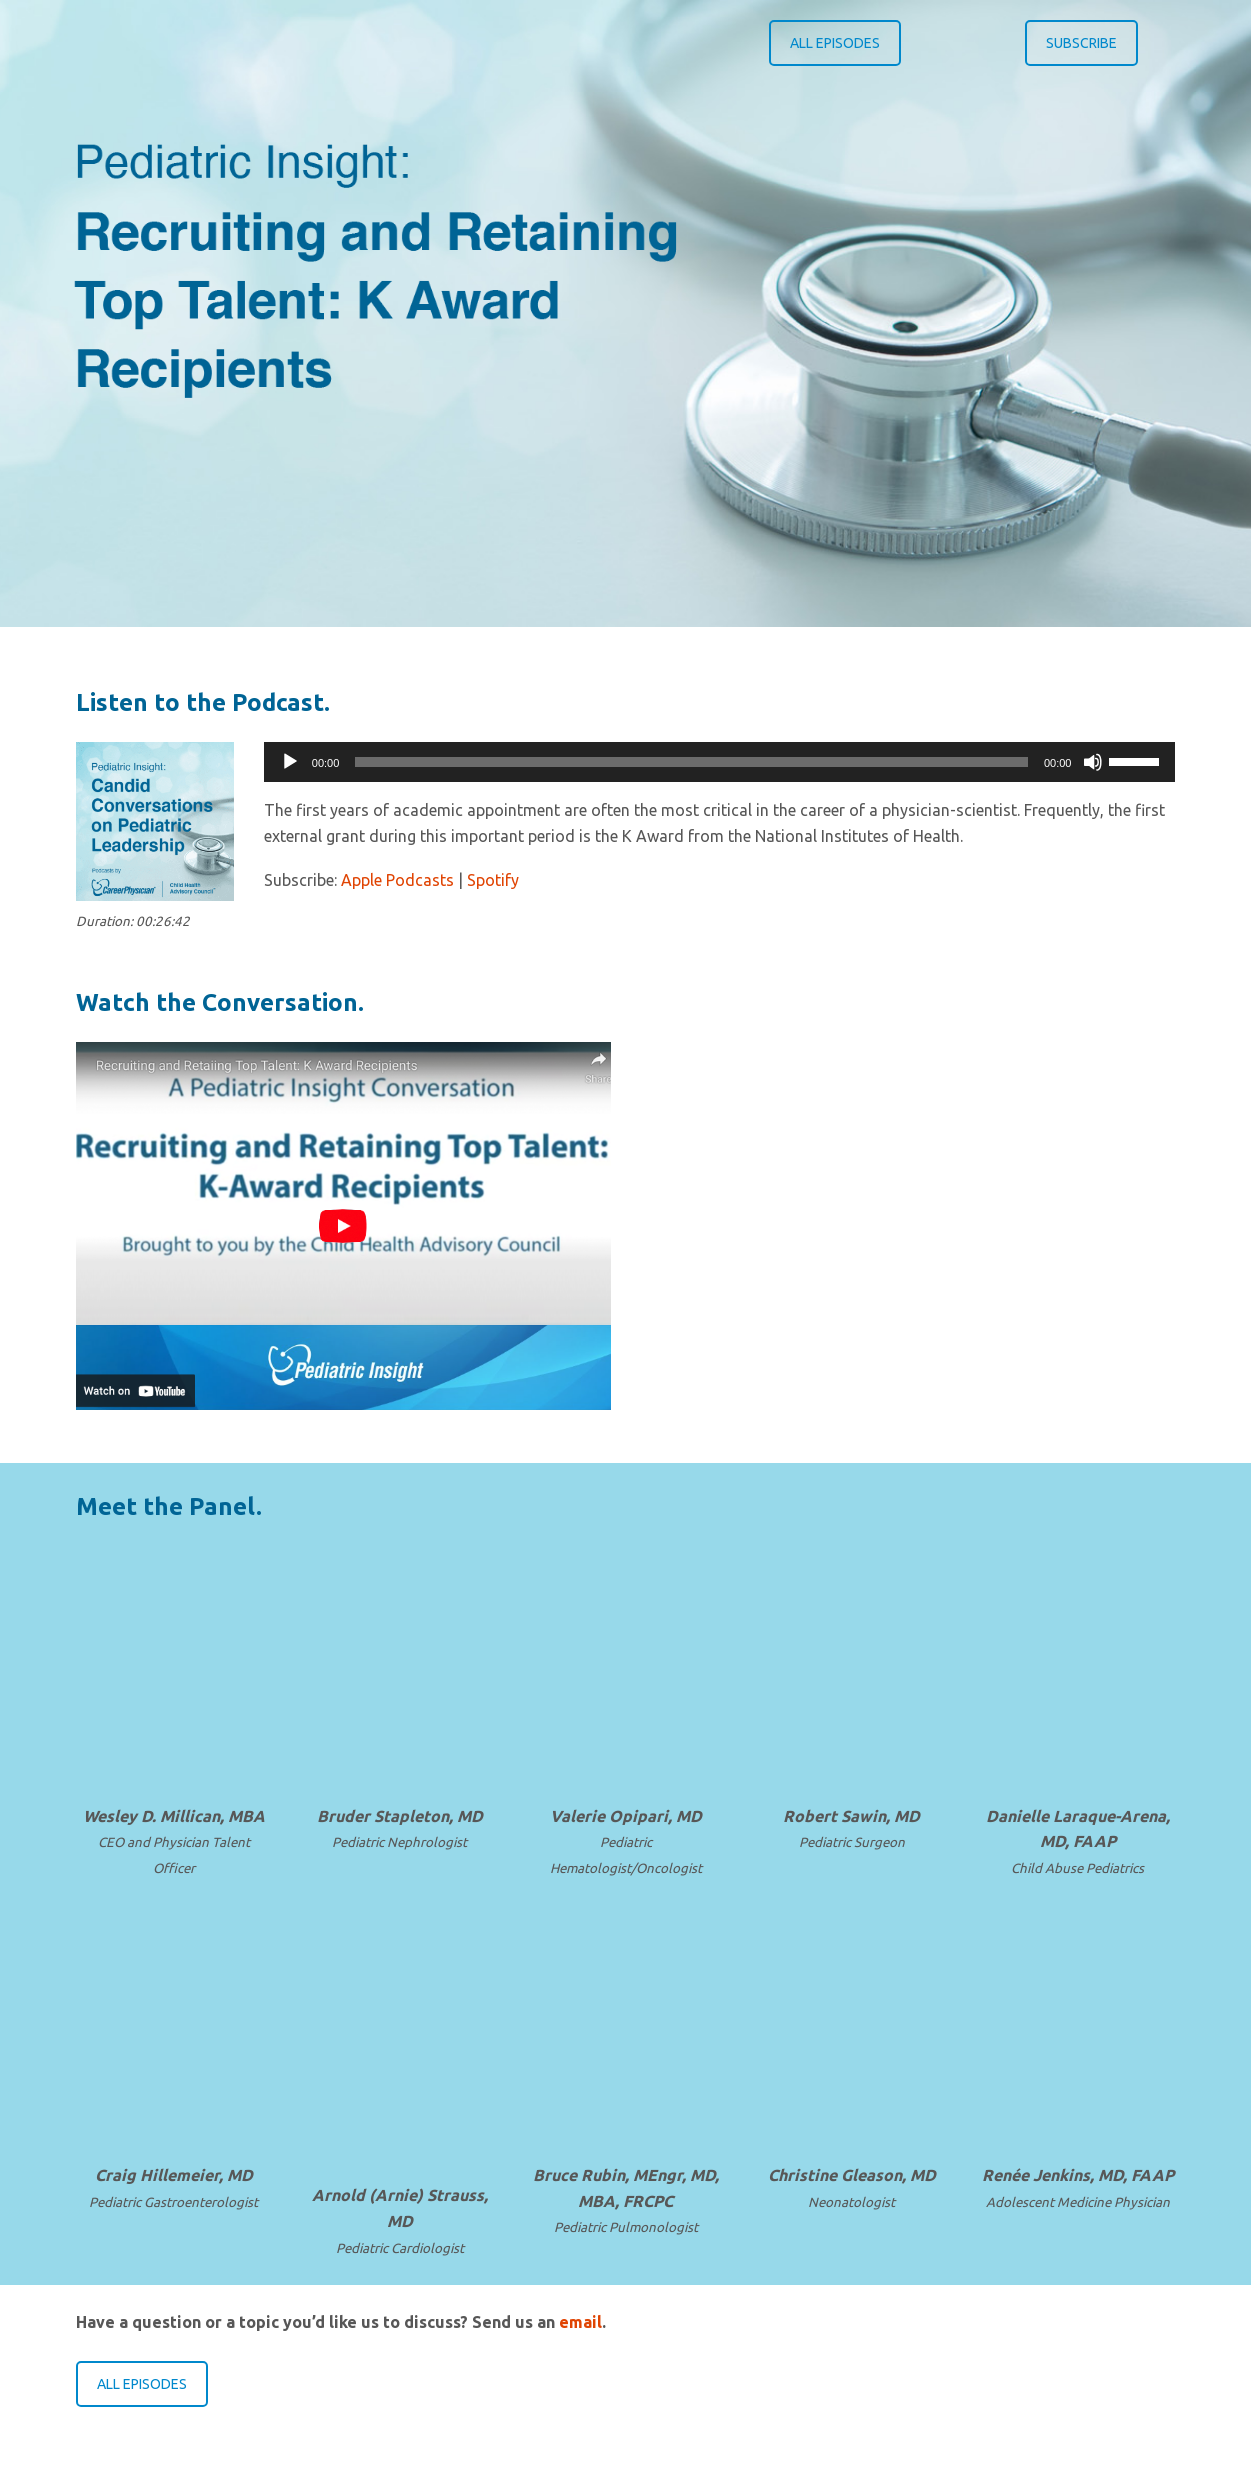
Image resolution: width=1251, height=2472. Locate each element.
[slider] (691, 762)
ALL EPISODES (835, 43)
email (580, 2322)
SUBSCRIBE (1081, 43)
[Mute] (1093, 762)
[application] (720, 762)
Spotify (493, 880)
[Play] (290, 762)
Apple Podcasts (397, 880)
